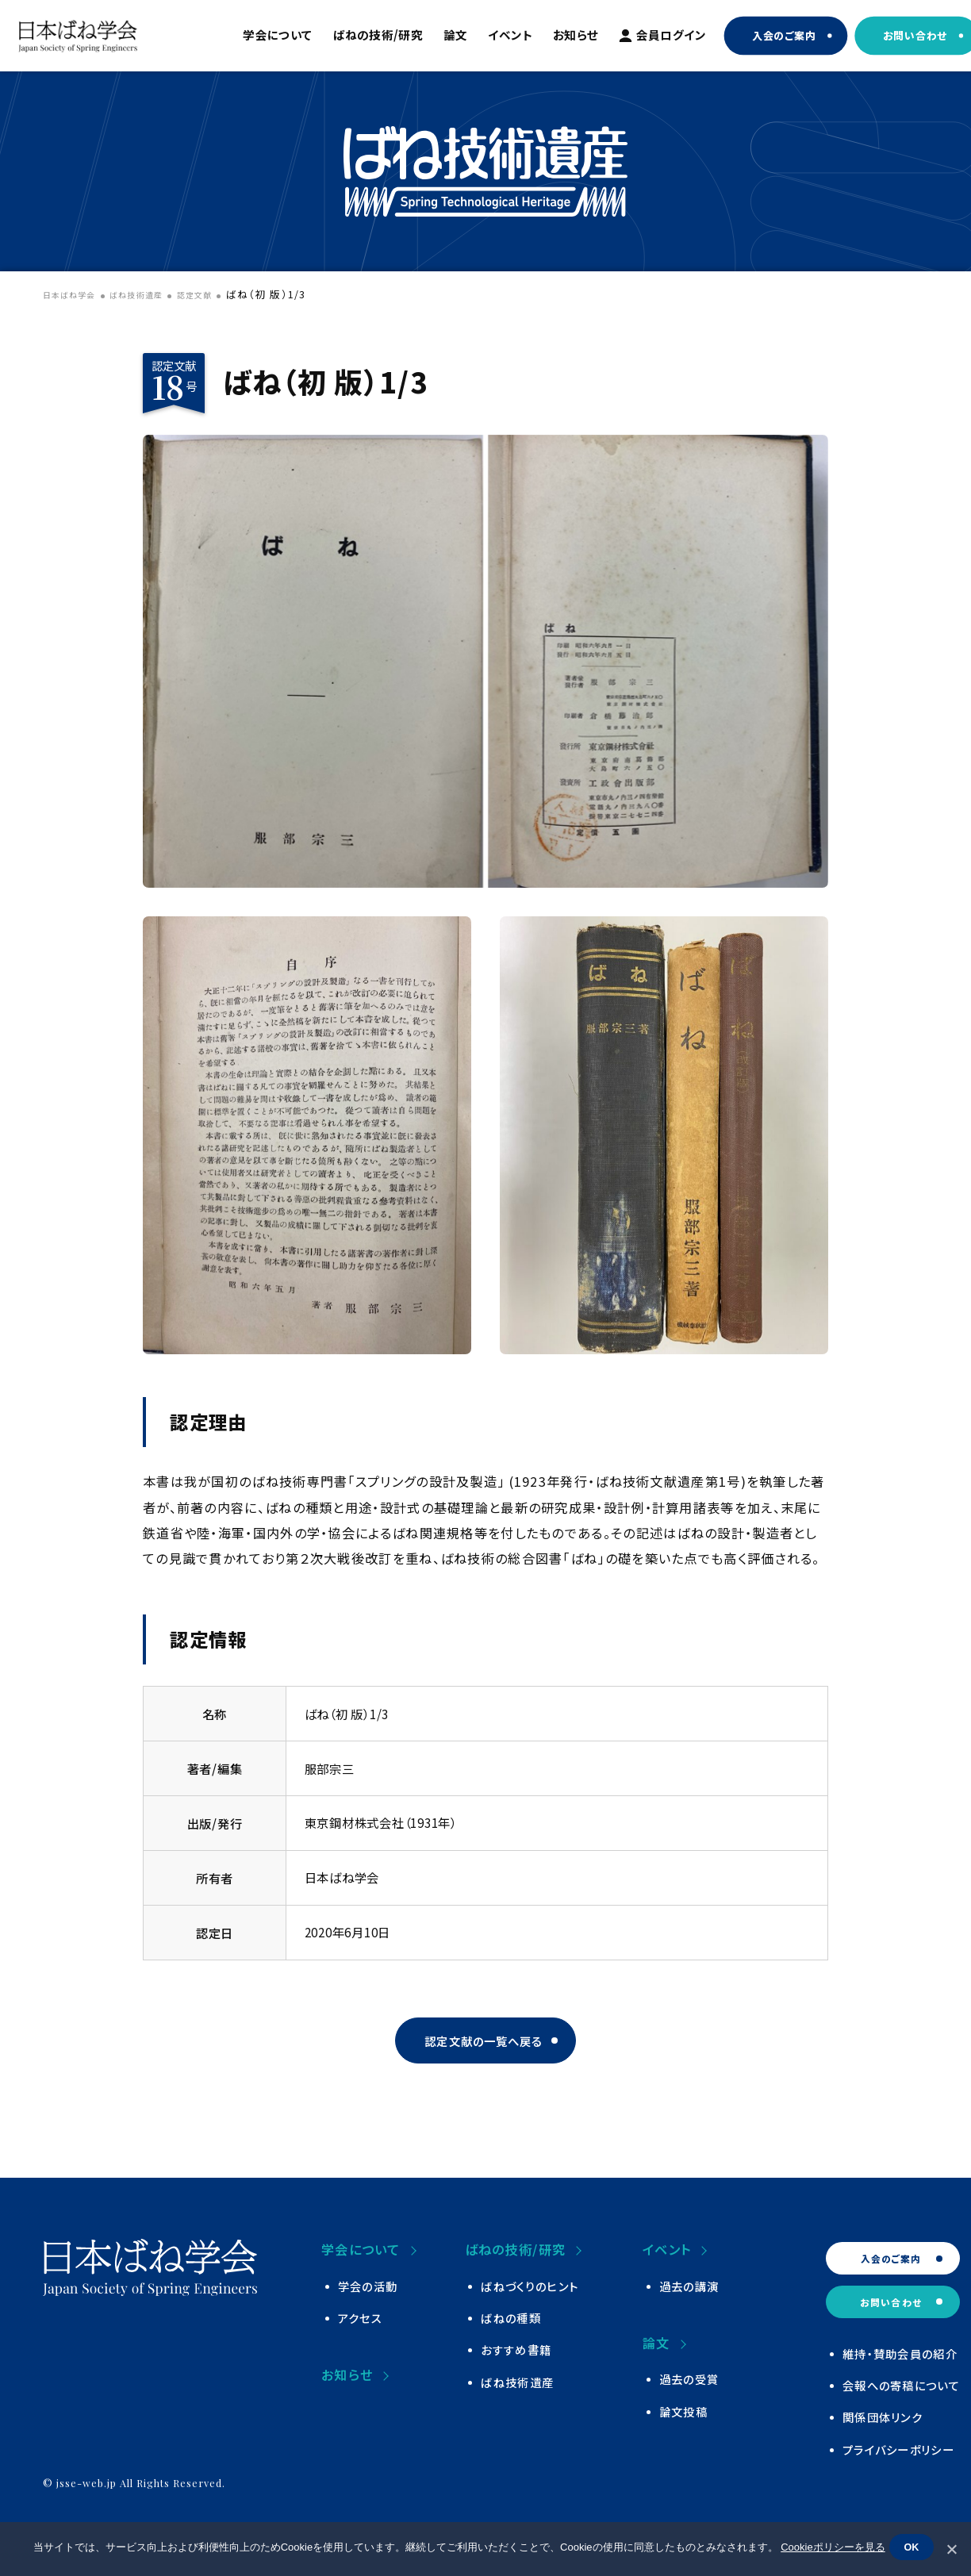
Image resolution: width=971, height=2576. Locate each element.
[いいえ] (951, 2549)
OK (915, 2549)
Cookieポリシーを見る (829, 2550)
